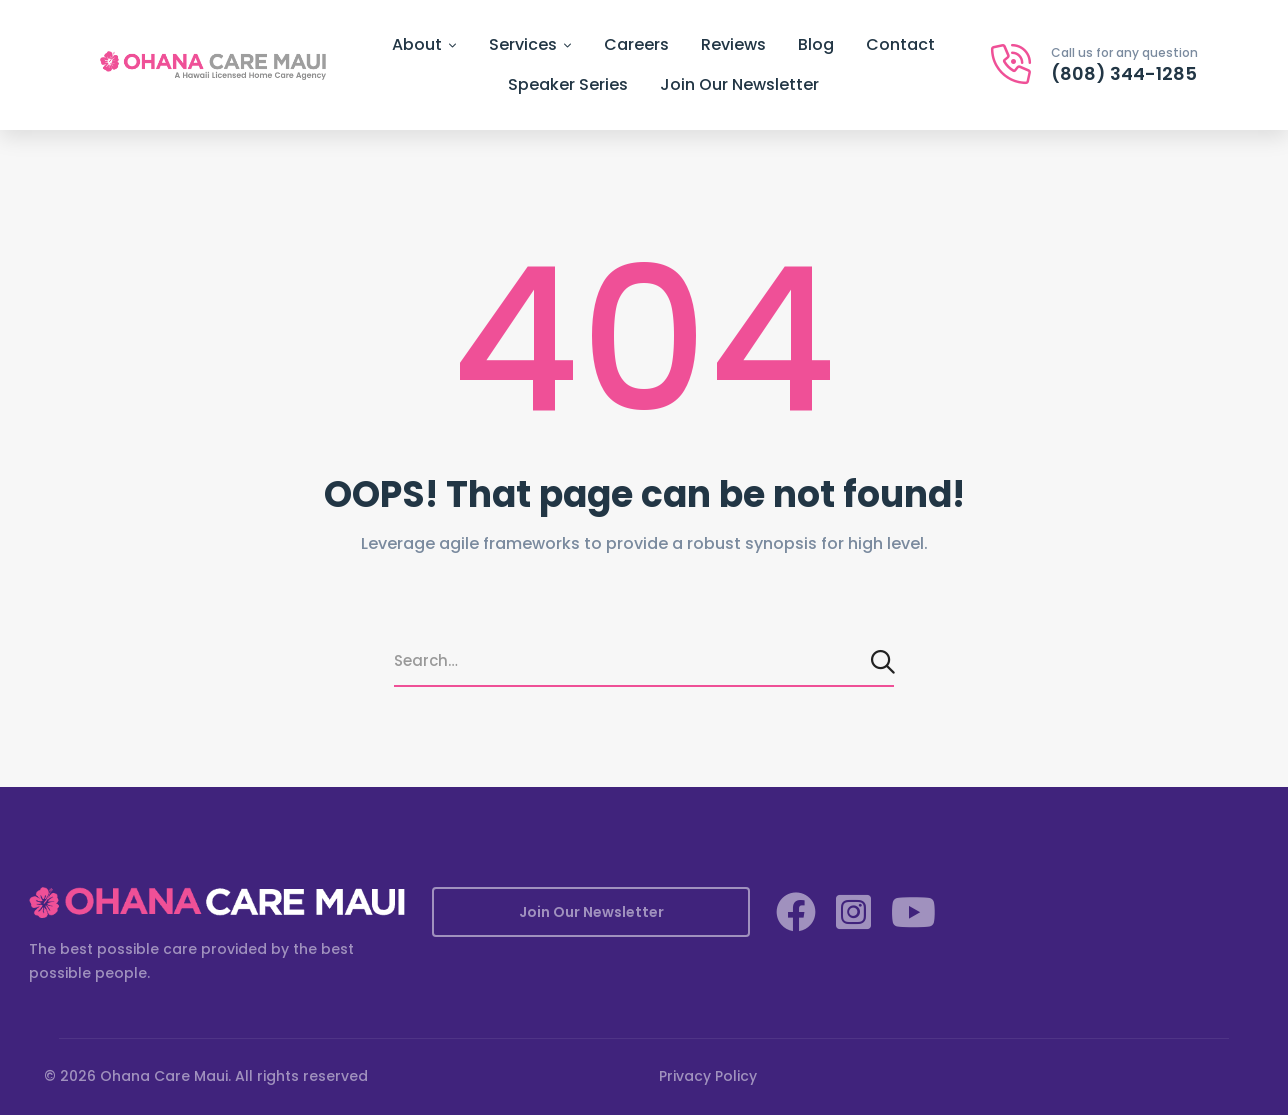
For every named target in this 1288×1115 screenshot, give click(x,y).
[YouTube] (913, 912)
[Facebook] (796, 912)
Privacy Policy (708, 1076)
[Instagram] (853, 912)
